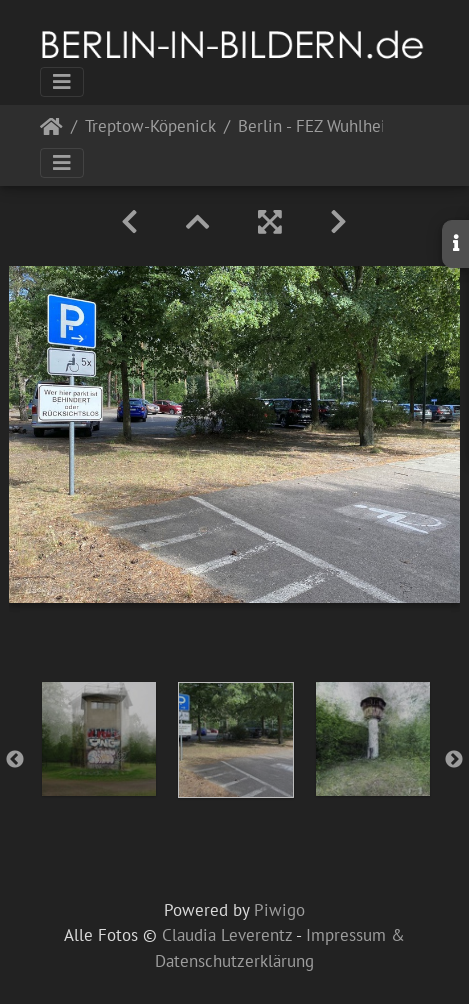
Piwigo (279, 910)
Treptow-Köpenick (150, 127)
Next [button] (454, 760)
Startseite (51, 130)
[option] (98, 739)
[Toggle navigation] (62, 82)
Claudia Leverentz (227, 935)
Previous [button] (15, 760)
